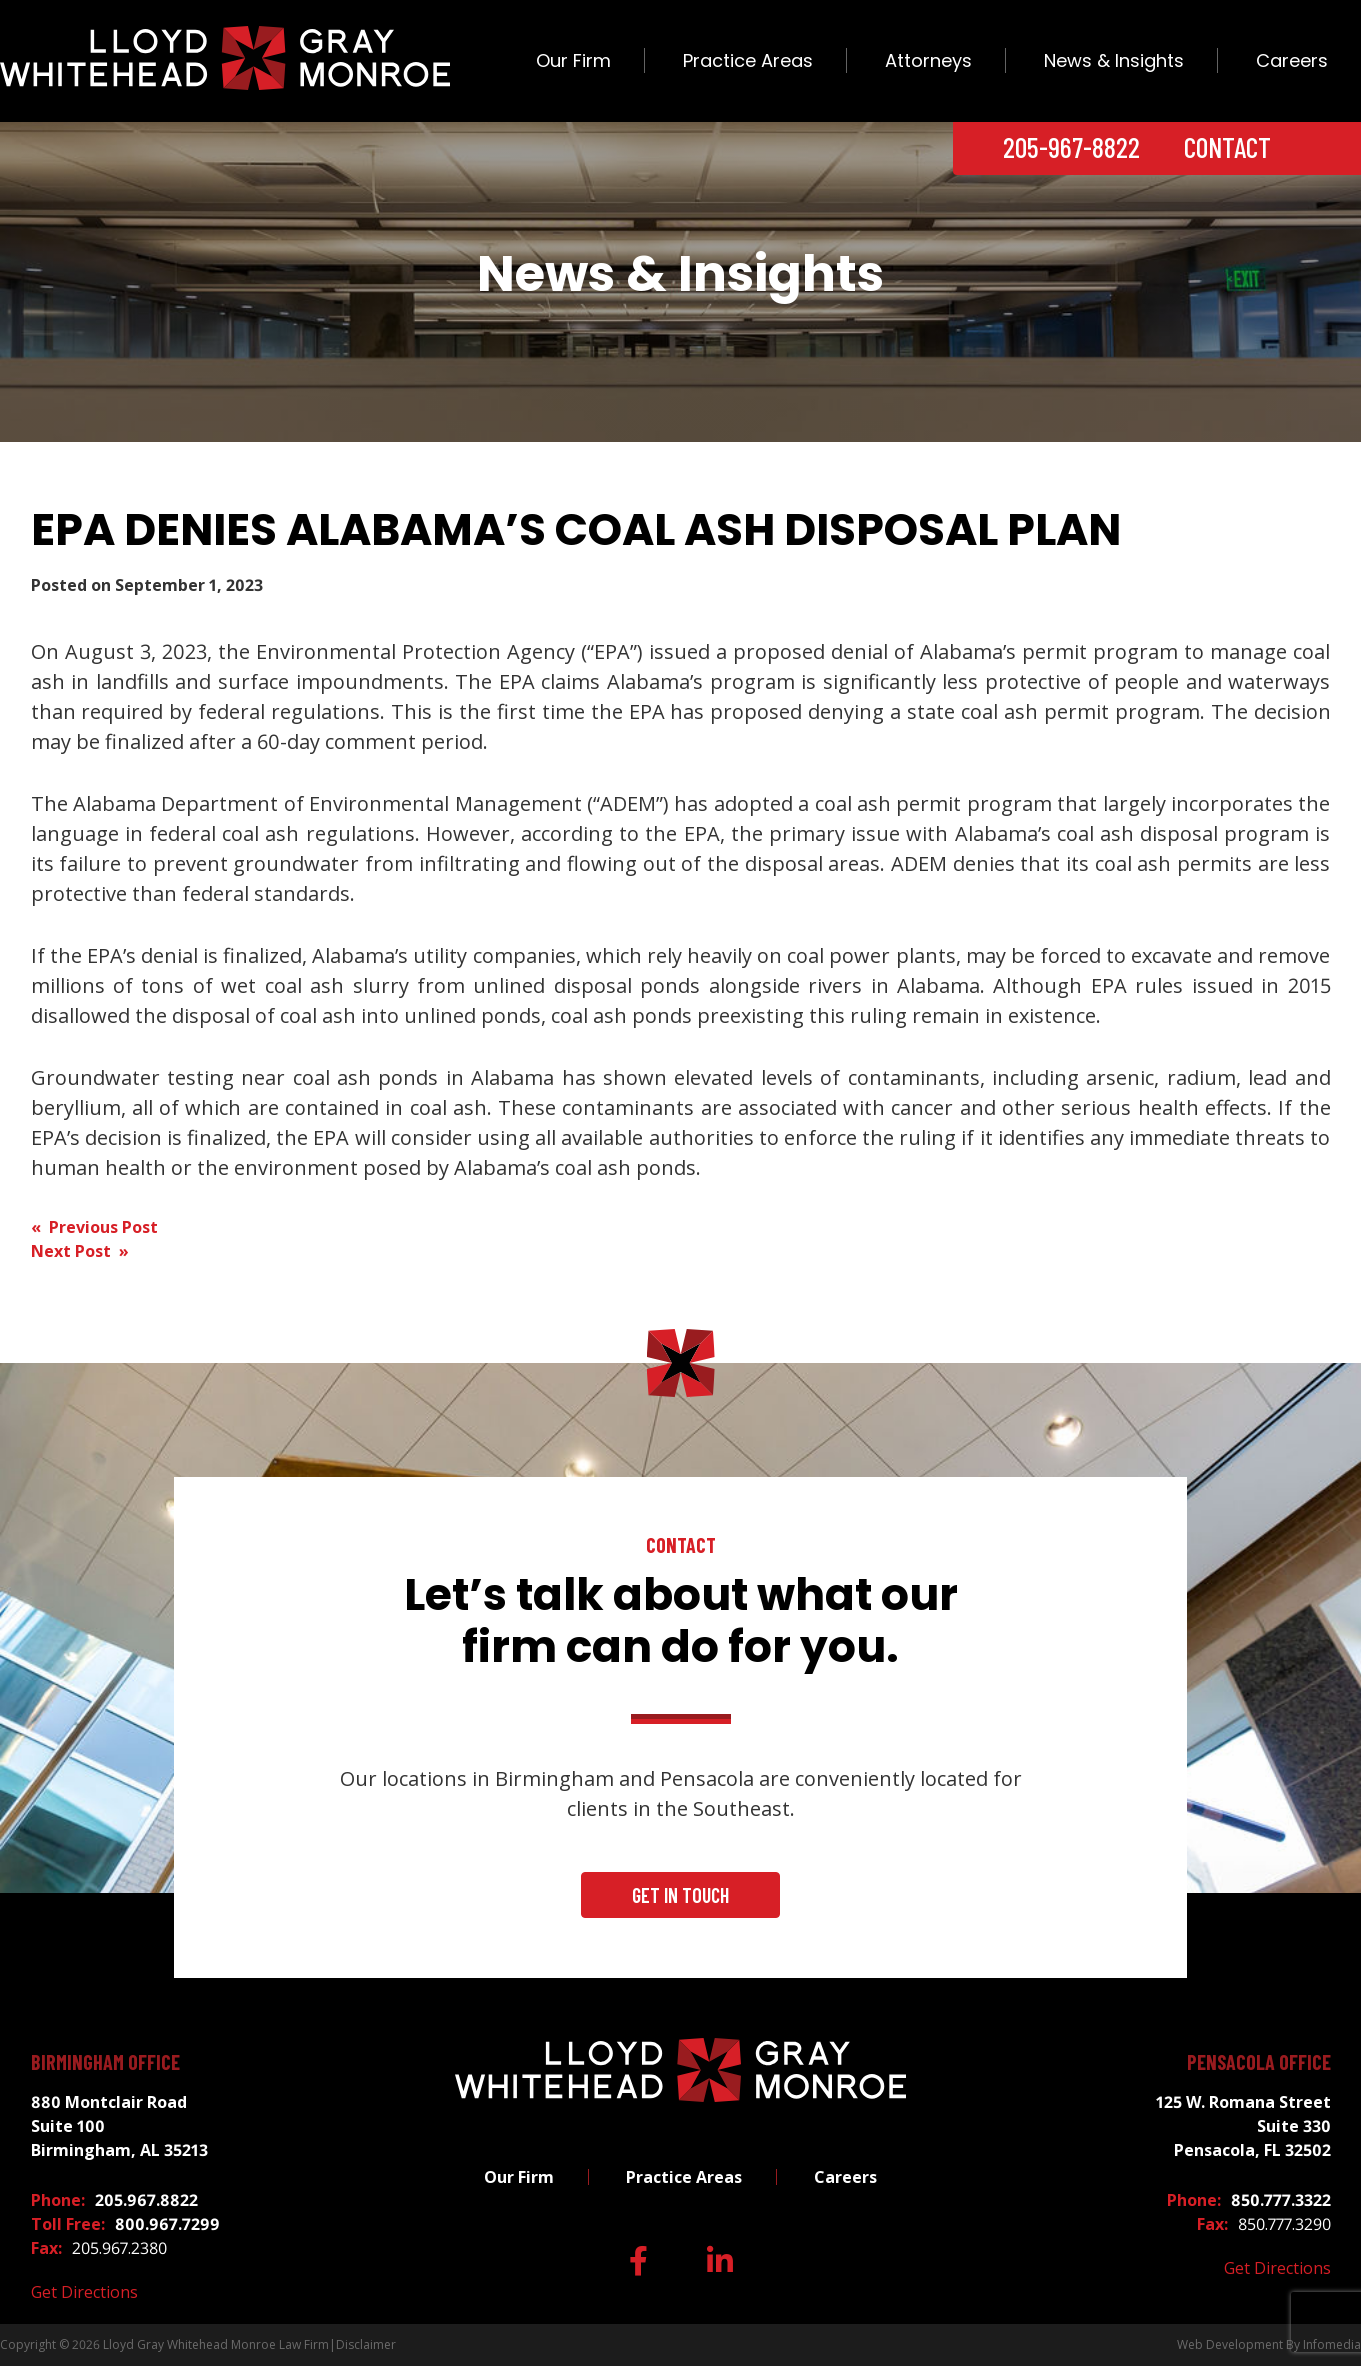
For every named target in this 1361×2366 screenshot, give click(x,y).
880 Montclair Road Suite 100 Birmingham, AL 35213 (119, 2126)
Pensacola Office (1259, 2062)
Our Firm (573, 60)
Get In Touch (680, 1895)
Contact (1227, 147)
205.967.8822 (146, 2200)
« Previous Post (94, 1227)
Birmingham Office (105, 2062)
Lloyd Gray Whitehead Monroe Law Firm (216, 2344)
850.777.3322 (1281, 2200)
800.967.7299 (167, 2224)
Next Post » (80, 1251)
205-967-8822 (1071, 147)
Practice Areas (748, 60)
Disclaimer (366, 2344)
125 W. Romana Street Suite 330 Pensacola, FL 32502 (1243, 2126)
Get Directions (84, 2292)
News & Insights (1114, 60)
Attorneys (928, 60)
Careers (1292, 60)
